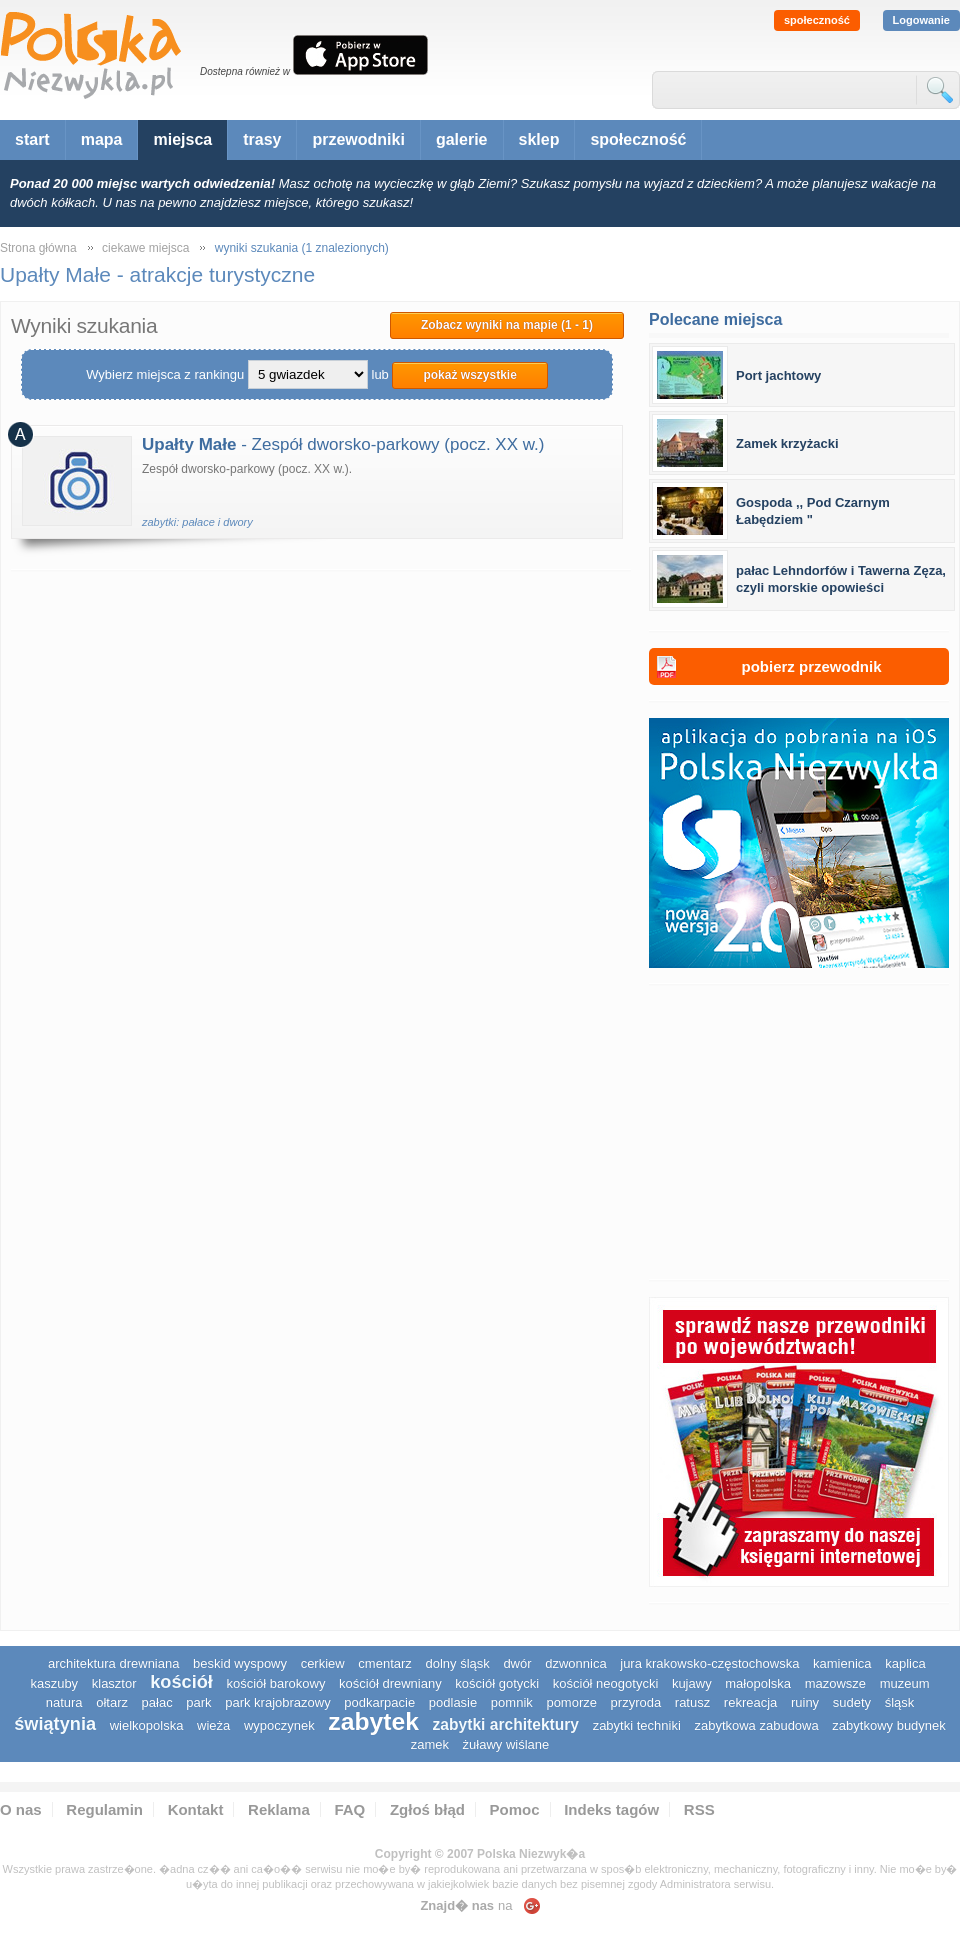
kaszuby (54, 1683)
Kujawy (692, 1683)
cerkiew (323, 1663)
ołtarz (112, 1702)
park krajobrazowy (278, 1702)
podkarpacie (379, 1702)
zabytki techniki (637, 1725)
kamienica (842, 1663)
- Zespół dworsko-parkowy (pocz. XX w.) (343, 444)
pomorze (571, 1702)
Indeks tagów (611, 1809)
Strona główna (38, 248)
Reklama (279, 1809)
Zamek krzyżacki (787, 443)
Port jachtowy (778, 375)
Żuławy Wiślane (506, 1744)
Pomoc (515, 1809)
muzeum (905, 1683)
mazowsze (835, 1683)
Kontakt (196, 1809)
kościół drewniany (390, 1683)
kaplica (905, 1663)
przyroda (636, 1702)
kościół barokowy (275, 1683)
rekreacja (750, 1702)
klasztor (114, 1683)
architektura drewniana (114, 1663)
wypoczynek (279, 1725)
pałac (157, 1702)
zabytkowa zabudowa (756, 1725)
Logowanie (921, 20)
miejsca (182, 139)
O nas (21, 1809)
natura (64, 1702)
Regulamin (104, 1809)
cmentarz (384, 1663)
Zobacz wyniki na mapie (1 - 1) (507, 325)
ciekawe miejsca (145, 248)
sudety (852, 1702)
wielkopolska (147, 1725)
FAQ (349, 1809)
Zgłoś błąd (427, 1809)
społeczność (817, 20)
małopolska (758, 1683)
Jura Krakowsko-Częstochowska (709, 1663)
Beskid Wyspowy (240, 1663)
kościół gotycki (497, 1683)
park (198, 1702)
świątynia (55, 1724)
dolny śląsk (457, 1663)
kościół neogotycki (606, 1683)
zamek (430, 1744)
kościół (181, 1682)
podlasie (453, 1702)
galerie (462, 139)
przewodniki (358, 139)
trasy (262, 139)
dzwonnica (575, 1663)
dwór (517, 1663)
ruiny (805, 1702)
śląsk (900, 1702)
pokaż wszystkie (469, 375)
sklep (539, 139)
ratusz (692, 1702)
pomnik (512, 1702)
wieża (213, 1725)
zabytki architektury (506, 1724)
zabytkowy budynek (888, 1725)
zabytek (373, 1721)
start (32, 139)
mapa (102, 139)
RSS (699, 1809)
